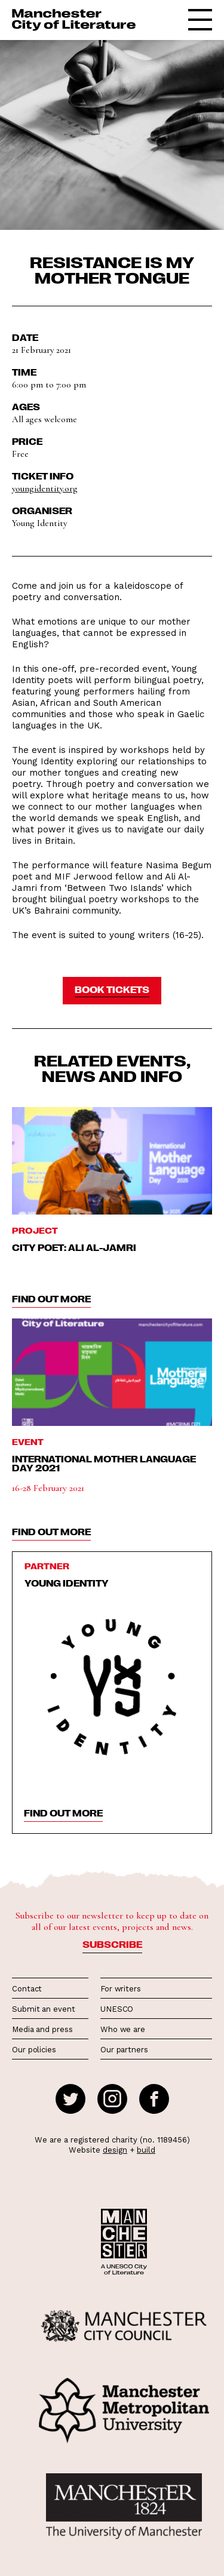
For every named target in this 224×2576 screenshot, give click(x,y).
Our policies (34, 2049)
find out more (51, 1298)
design (115, 2149)
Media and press (42, 2029)
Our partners (124, 2049)
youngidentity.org (45, 488)
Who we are (122, 2029)
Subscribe (112, 1944)
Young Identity (66, 1583)
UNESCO (116, 2009)
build (146, 2149)
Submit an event (43, 2009)
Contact (27, 1988)
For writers (120, 1988)
